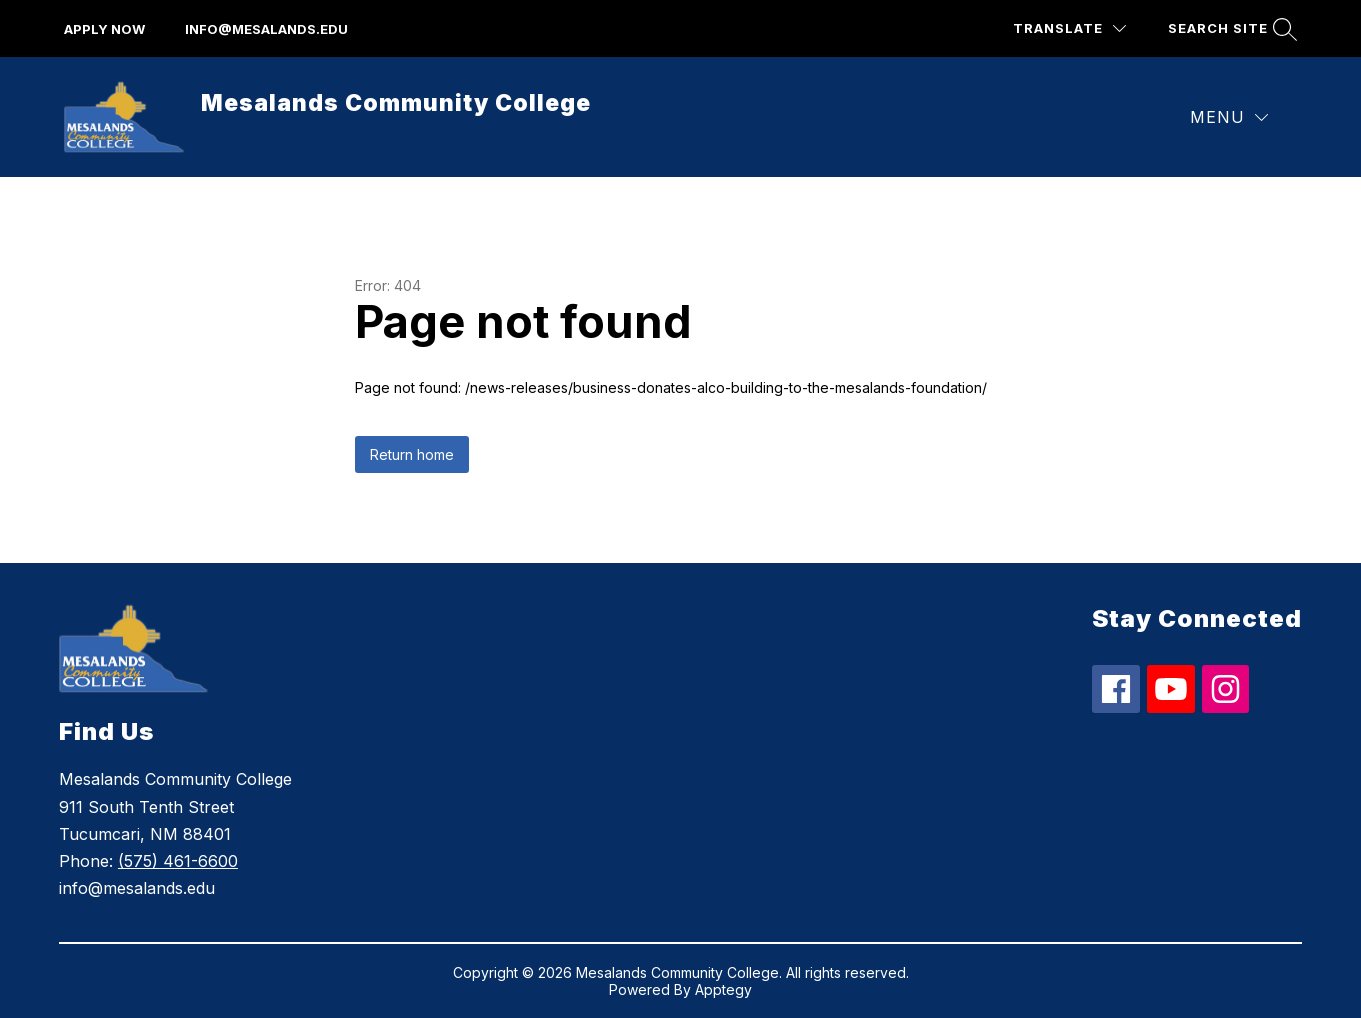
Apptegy (723, 989)
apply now (104, 29)
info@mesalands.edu (266, 29)
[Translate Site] (1069, 28)
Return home (412, 454)
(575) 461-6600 (178, 861)
